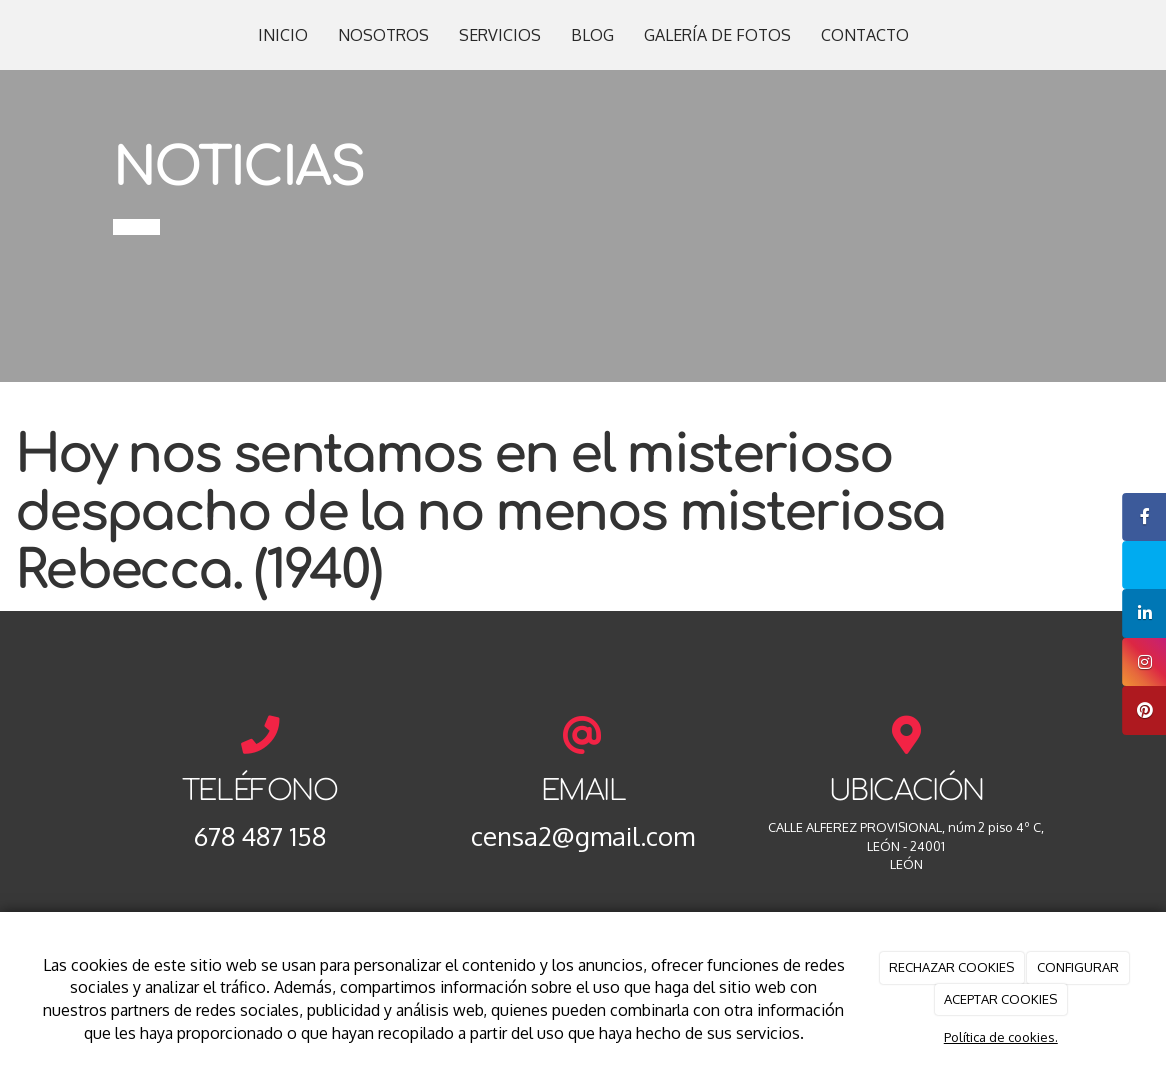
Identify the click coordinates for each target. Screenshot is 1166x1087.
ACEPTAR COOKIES (1000, 999)
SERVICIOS (500, 35)
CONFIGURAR (1078, 967)
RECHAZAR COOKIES (951, 967)
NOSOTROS (383, 35)
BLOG (592, 35)
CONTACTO (865, 35)
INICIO (283, 35)
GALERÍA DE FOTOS (717, 35)
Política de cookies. (1001, 1037)
